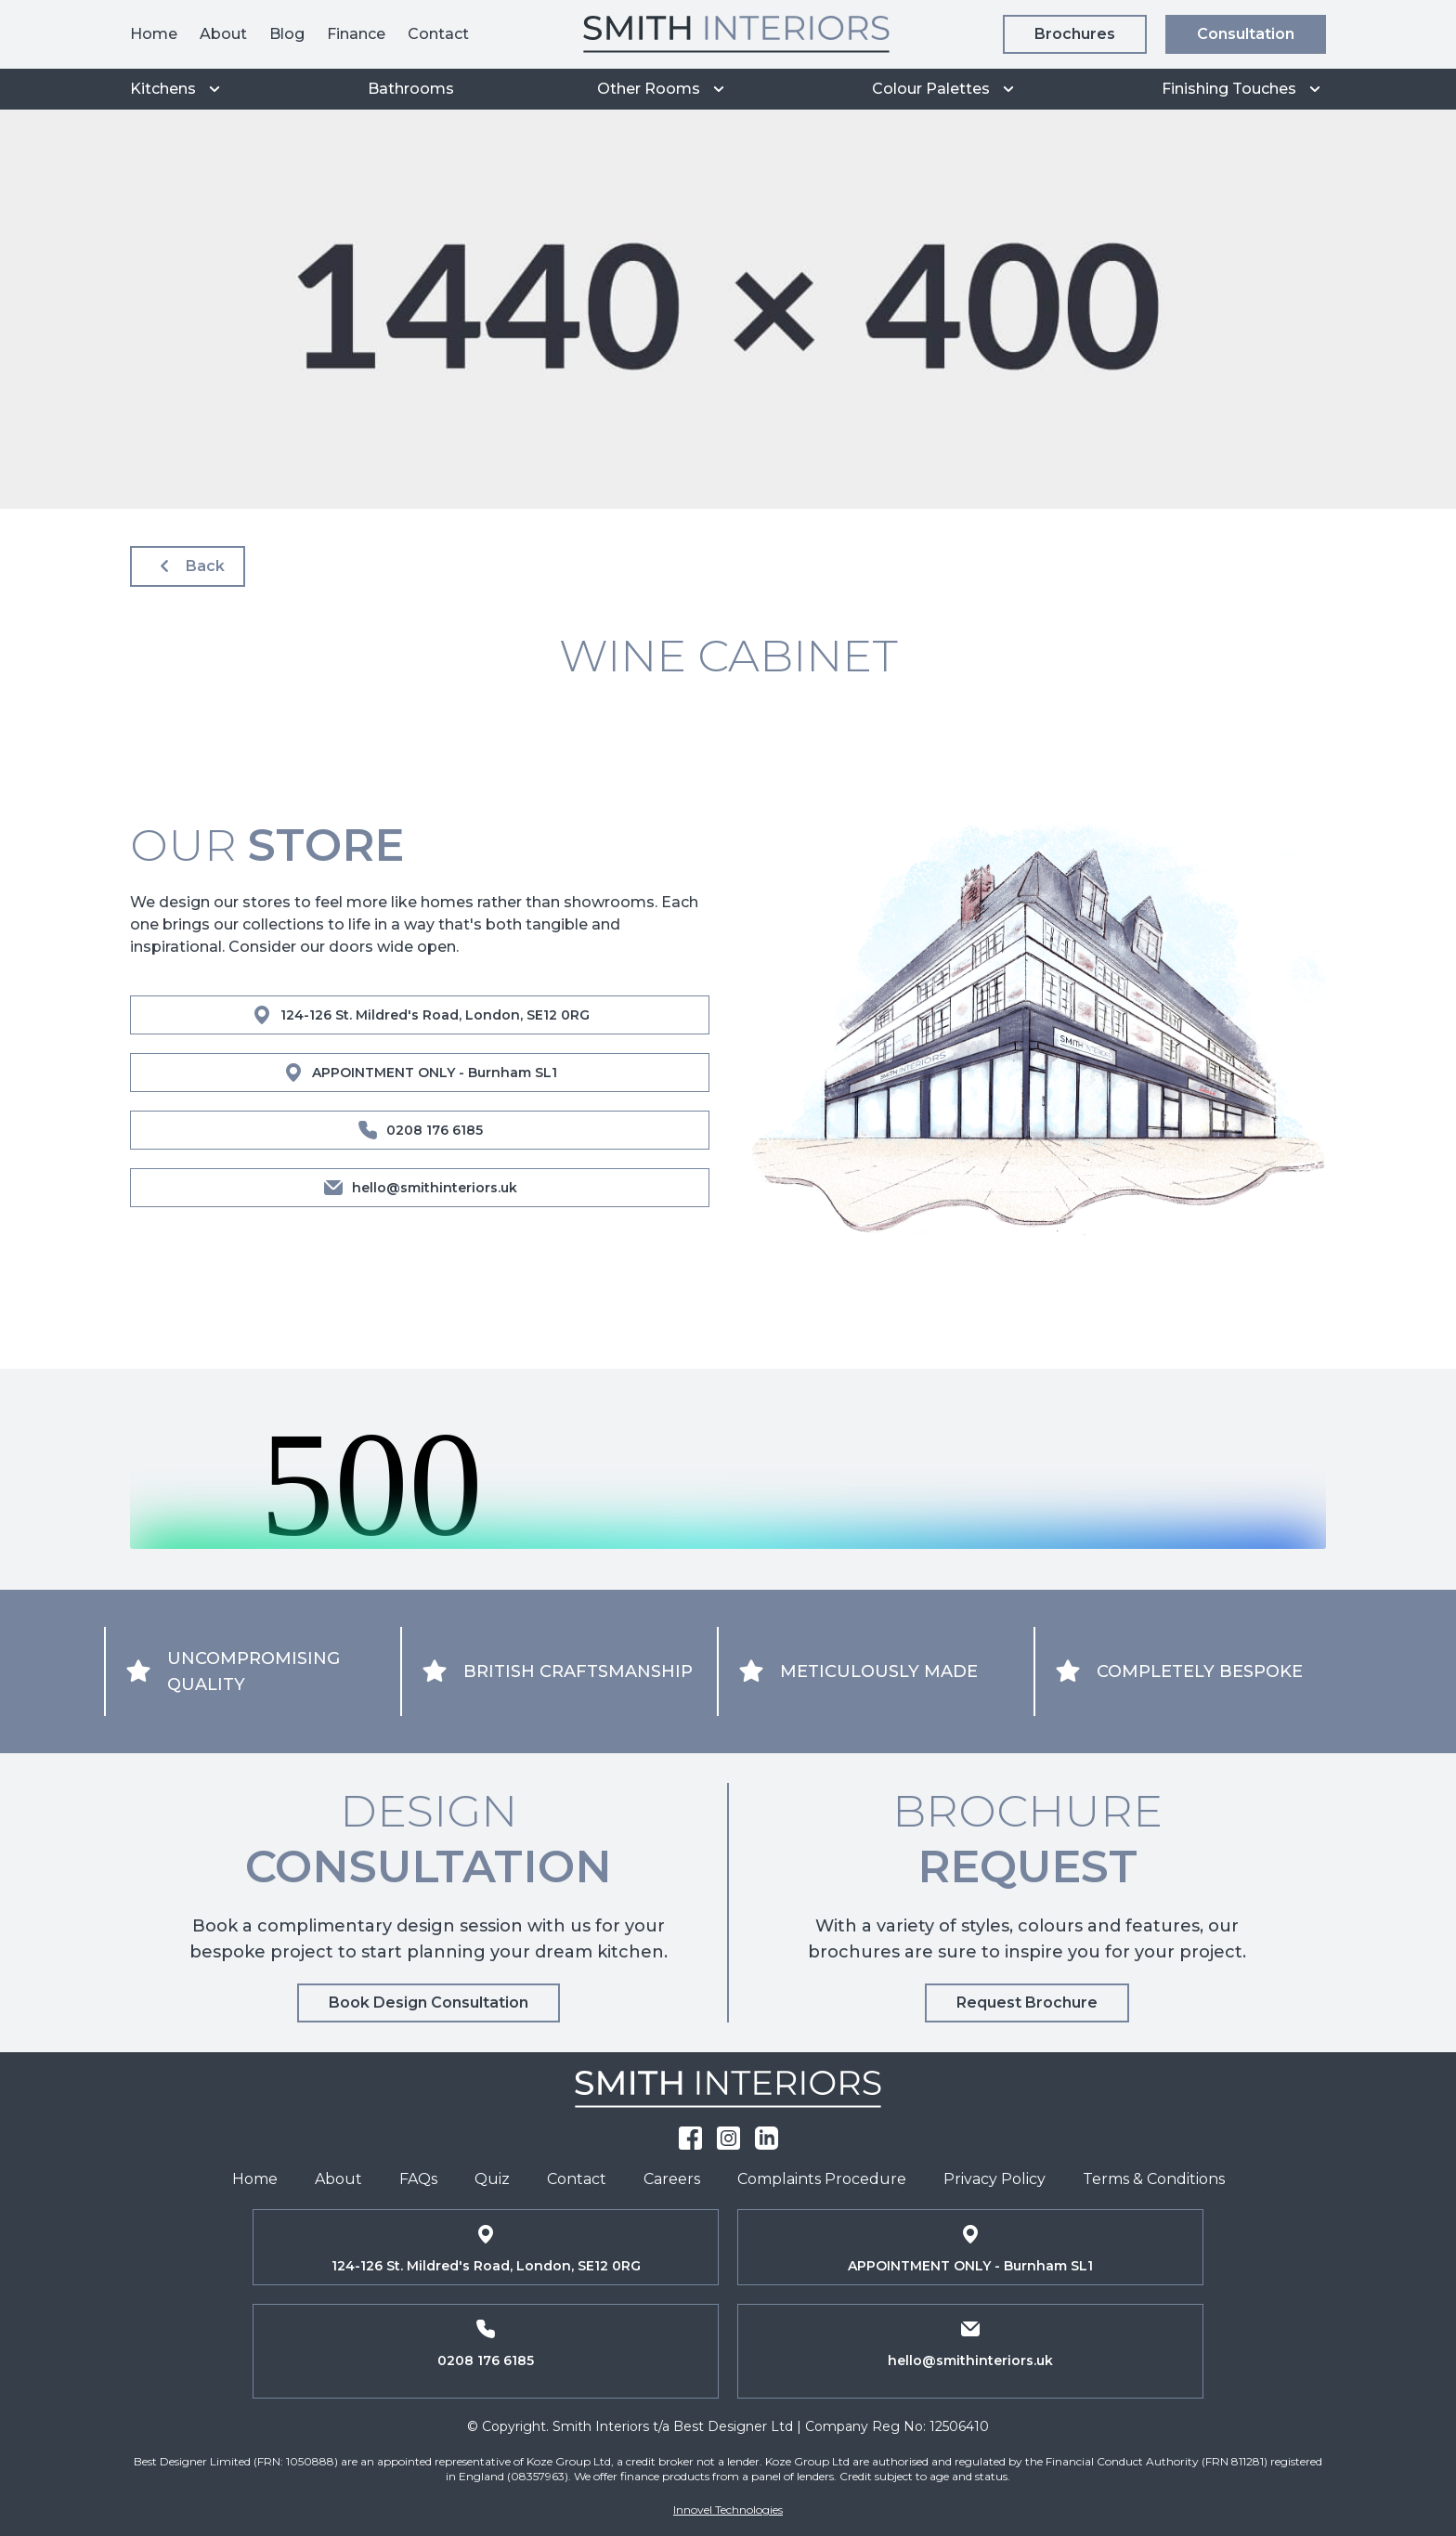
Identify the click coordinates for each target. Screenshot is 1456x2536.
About (223, 34)
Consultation (1245, 34)
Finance (356, 34)
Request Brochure (1027, 2002)
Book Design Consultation (428, 2002)
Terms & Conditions (1154, 2179)
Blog (287, 34)
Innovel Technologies (728, 2509)
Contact (438, 34)
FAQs (418, 2179)
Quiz (492, 2179)
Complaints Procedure (821, 2179)
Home (153, 34)
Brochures (1074, 34)
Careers (672, 2179)
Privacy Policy (994, 2179)
